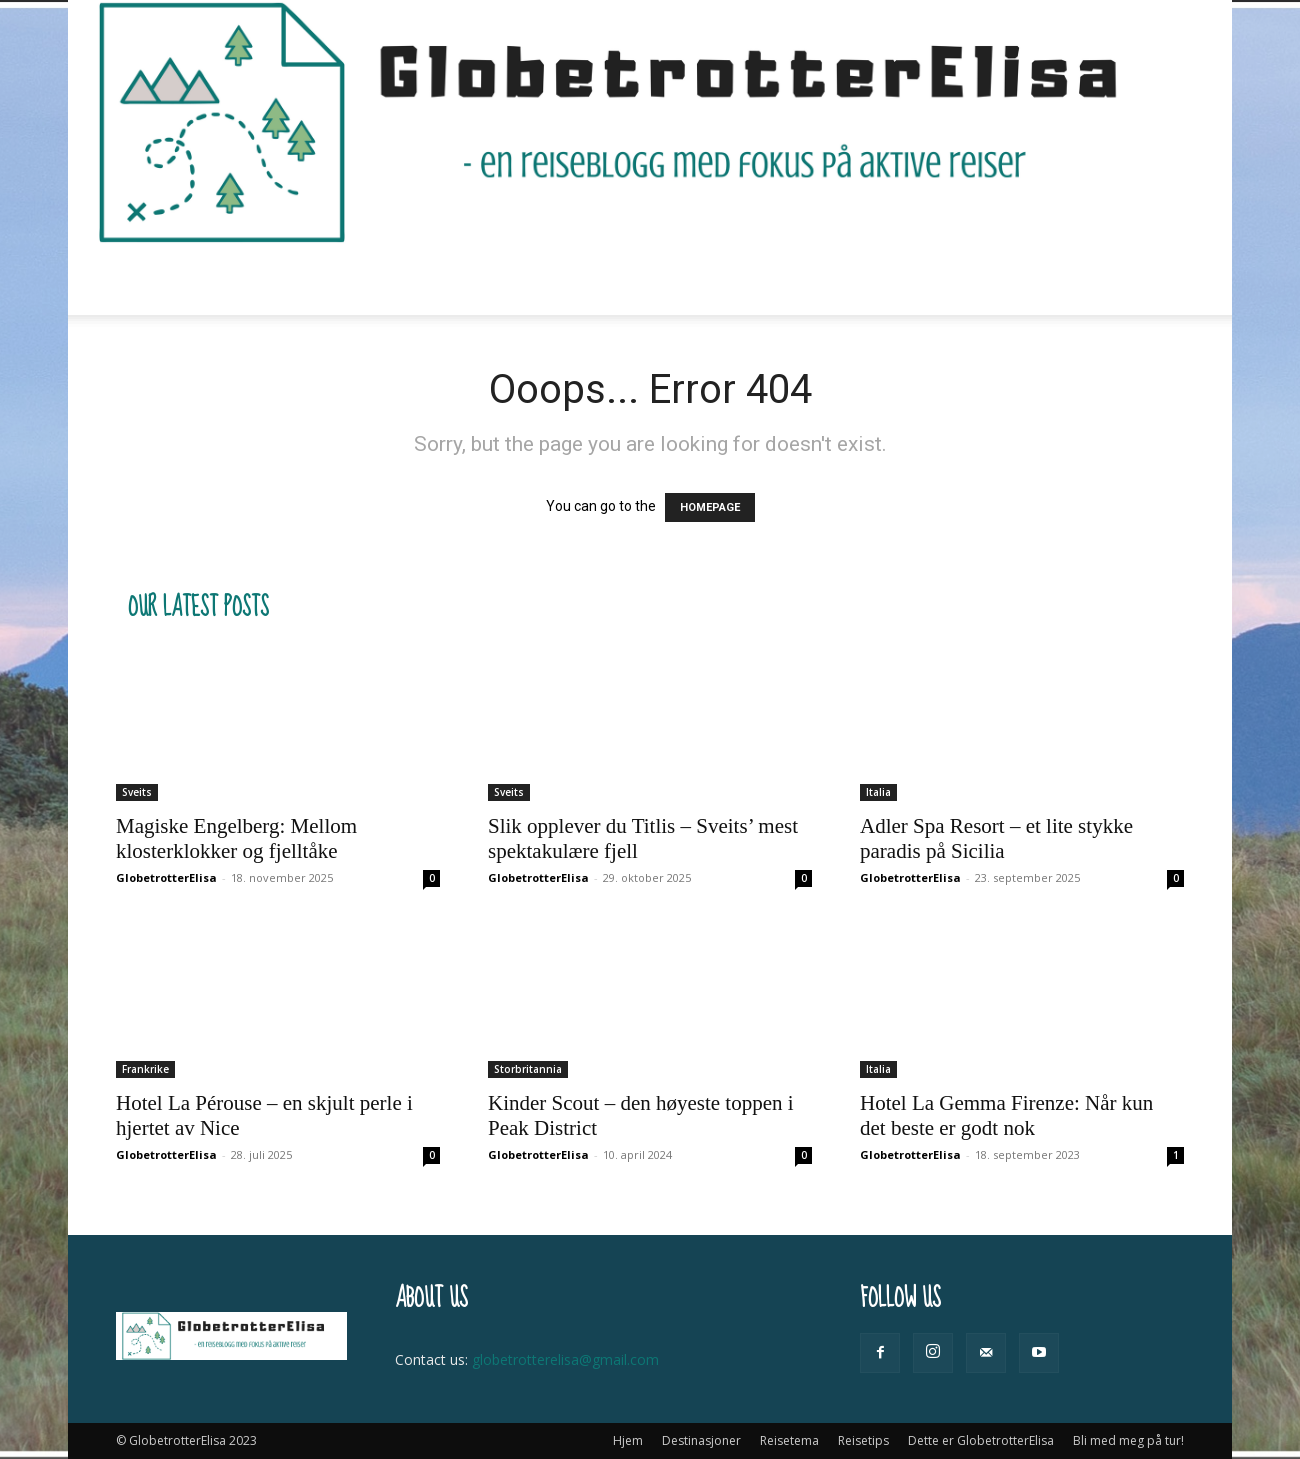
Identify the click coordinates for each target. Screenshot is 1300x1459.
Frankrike (145, 1069)
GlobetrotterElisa (166, 877)
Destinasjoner (369, 279)
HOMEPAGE (710, 507)
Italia (878, 792)
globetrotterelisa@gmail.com (565, 1359)
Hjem (265, 279)
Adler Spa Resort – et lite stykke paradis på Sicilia (996, 838)
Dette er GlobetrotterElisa (787, 279)
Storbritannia (528, 1069)
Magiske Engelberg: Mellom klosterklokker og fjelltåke (236, 838)
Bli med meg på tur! (982, 279)
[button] (1160, 280)
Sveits (137, 792)
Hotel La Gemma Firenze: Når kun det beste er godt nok (1006, 1115)
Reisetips (617, 279)
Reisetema (503, 279)
